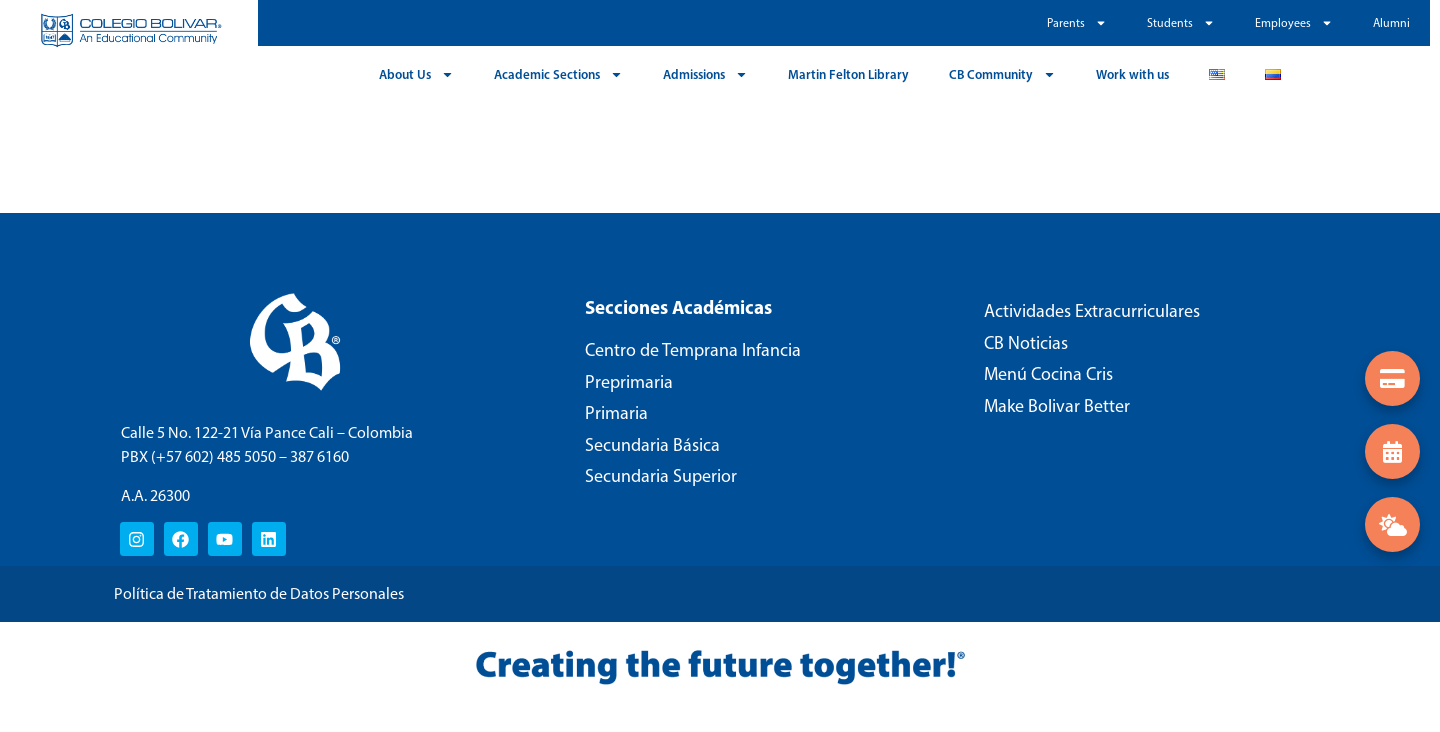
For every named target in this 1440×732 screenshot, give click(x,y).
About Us (416, 74)
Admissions (705, 74)
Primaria (616, 413)
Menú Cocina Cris (1048, 374)
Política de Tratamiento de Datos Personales (259, 593)
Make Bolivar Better (1057, 406)
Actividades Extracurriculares (1092, 311)
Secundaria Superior (661, 476)
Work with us (1132, 74)
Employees (1294, 23)
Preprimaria (629, 382)
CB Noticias (1026, 343)
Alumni (1391, 23)
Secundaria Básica (652, 445)
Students (1181, 23)
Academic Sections (558, 74)
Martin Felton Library (848, 74)
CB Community (1002, 74)
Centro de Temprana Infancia (693, 350)
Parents (1077, 23)
